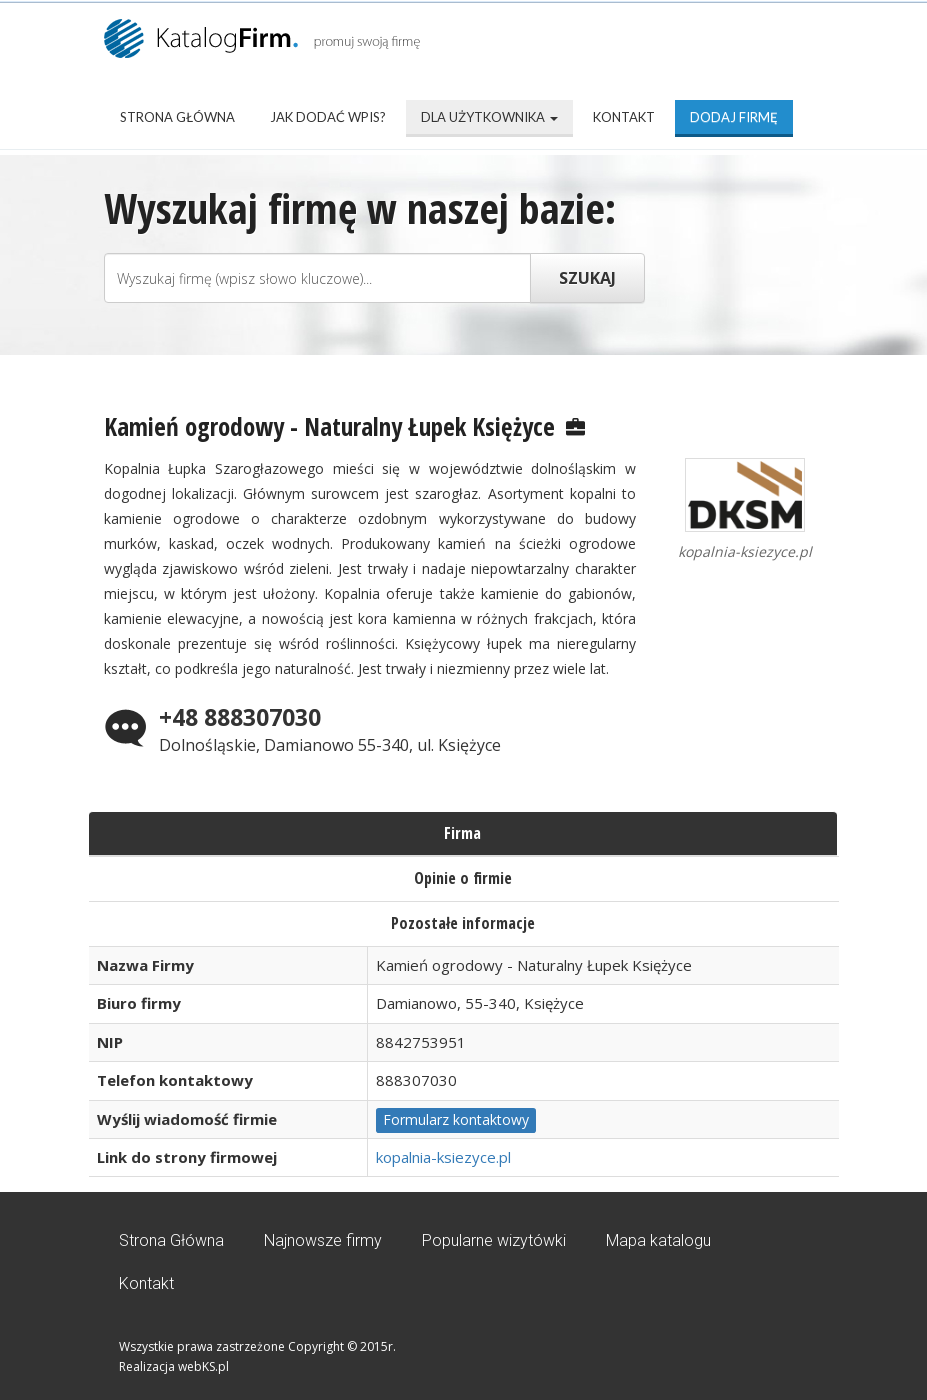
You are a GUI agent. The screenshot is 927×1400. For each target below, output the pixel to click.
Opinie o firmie (463, 878)
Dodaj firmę (734, 117)
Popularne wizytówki (494, 1240)
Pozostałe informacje (463, 923)
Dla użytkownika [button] (489, 117)
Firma (462, 833)
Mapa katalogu (658, 1240)
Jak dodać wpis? (328, 117)
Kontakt (624, 117)
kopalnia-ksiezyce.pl (443, 1157)
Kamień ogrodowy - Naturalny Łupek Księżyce (329, 426)
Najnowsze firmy (323, 1240)
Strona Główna (177, 117)
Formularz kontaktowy (456, 1119)
